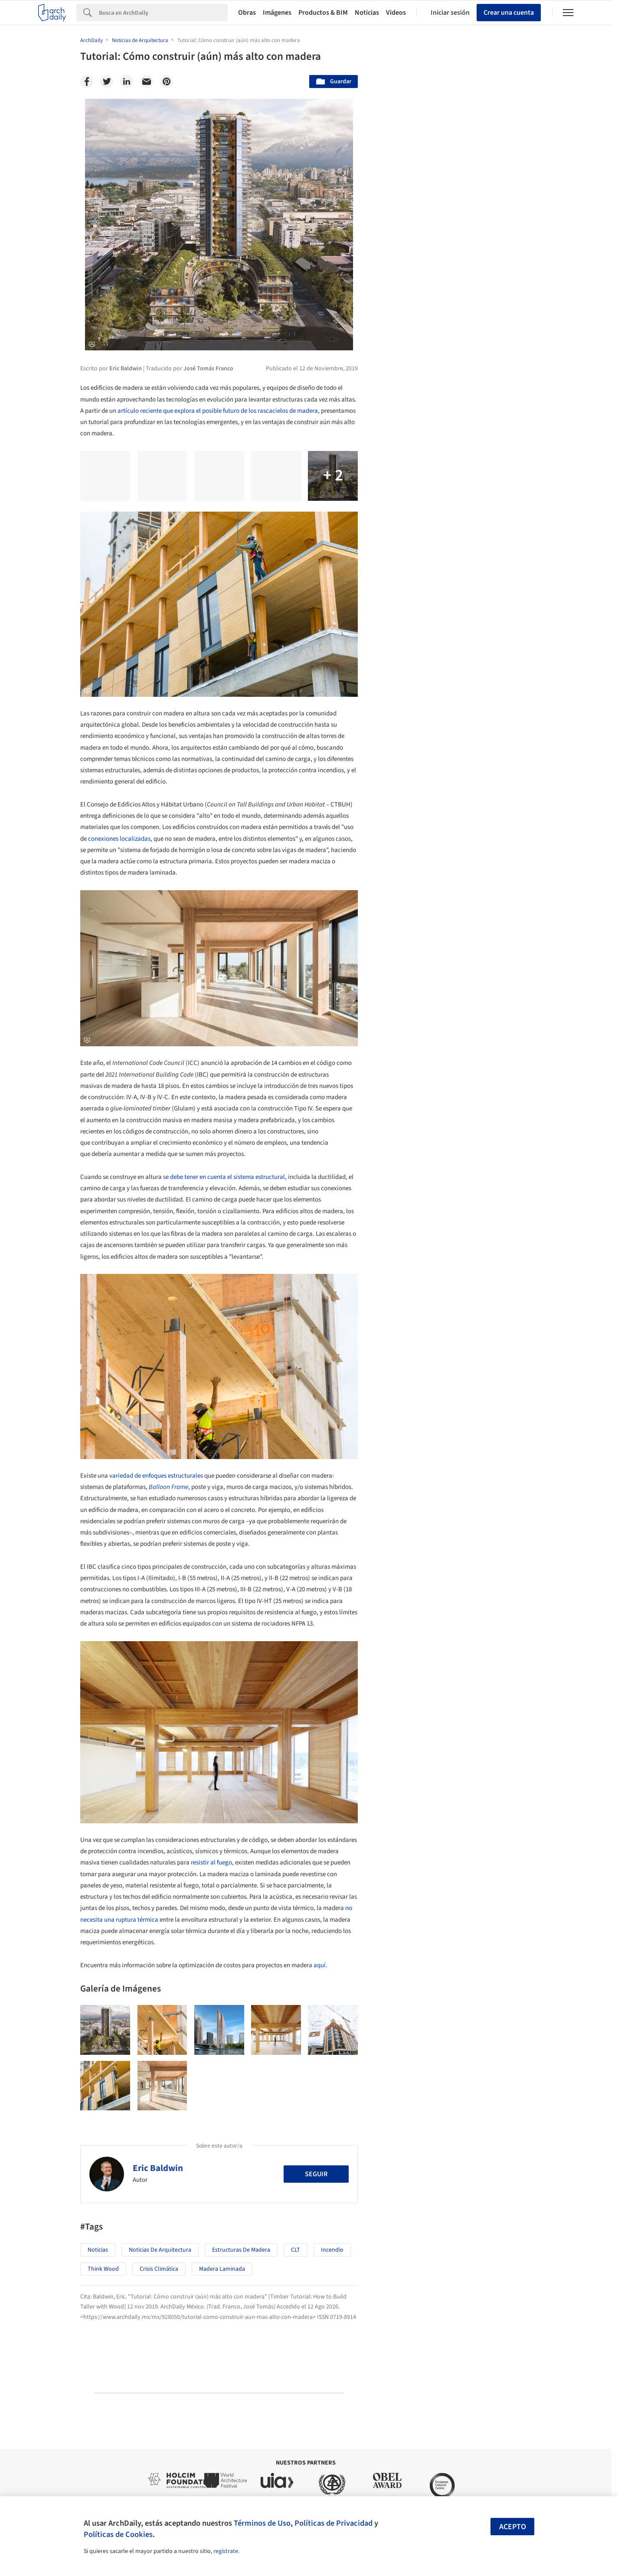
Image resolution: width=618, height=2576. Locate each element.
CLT (295, 2250)
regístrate (225, 2551)
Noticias (367, 12)
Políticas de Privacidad (333, 2523)
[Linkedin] (126, 81)
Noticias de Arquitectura (160, 2250)
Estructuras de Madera (241, 2250)
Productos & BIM (323, 12)
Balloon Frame (168, 1487)
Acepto (512, 2526)
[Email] (146, 81)
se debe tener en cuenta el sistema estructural (224, 1177)
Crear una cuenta (509, 12)
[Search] (163, 12)
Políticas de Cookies (118, 2534)
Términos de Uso (262, 2523)
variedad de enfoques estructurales (156, 1475)
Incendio (332, 2250)
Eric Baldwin (158, 2167)
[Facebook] (86, 81)
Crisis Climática (159, 2269)
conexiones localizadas (119, 838)
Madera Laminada (222, 2269)
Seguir (316, 2174)
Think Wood (103, 2269)
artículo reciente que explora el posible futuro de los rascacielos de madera (218, 410)
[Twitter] (106, 81)
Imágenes (277, 12)
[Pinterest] (166, 81)
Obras (247, 12)
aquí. (320, 1965)
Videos (396, 12)
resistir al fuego (211, 1862)
